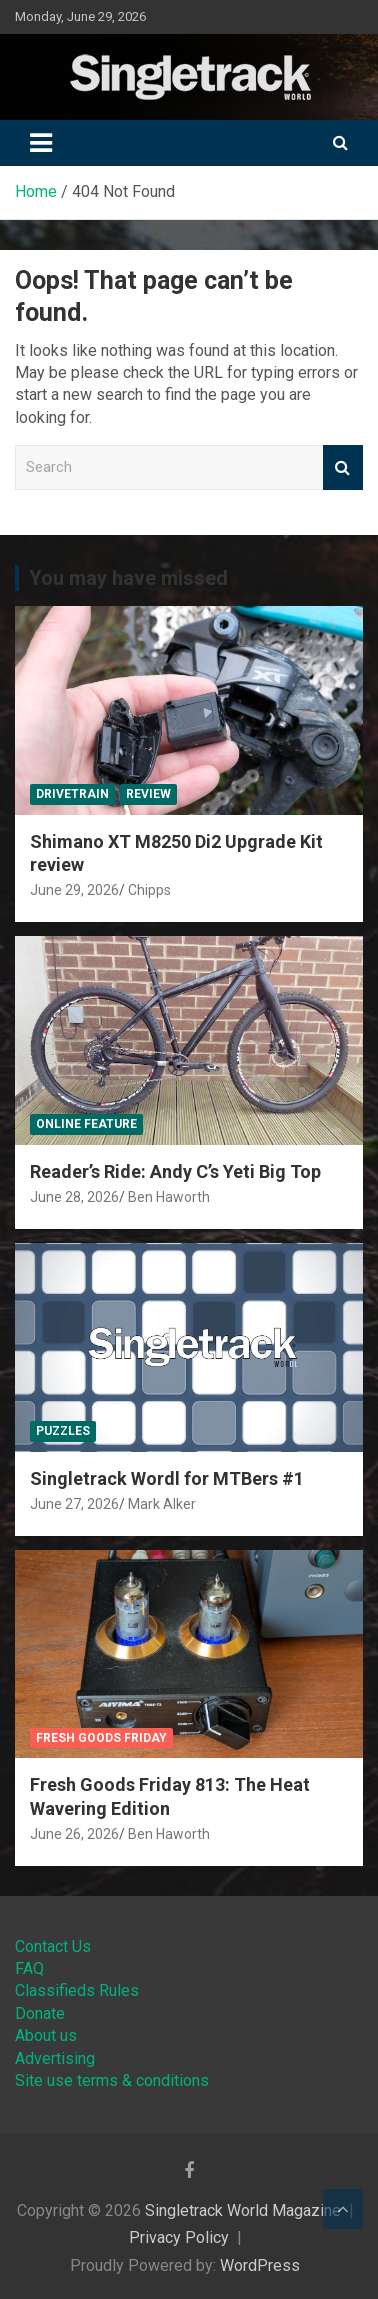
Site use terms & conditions (112, 2080)
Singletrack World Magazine (243, 2210)
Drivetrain (72, 794)
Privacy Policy (179, 2237)
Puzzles (63, 1431)
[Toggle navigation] (41, 143)
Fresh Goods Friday (101, 1738)
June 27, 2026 (74, 1504)
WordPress (260, 2265)
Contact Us (53, 1946)
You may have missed (128, 578)
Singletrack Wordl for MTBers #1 (167, 1478)
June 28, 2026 (74, 1197)
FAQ (29, 1968)
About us (46, 2035)
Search (343, 467)
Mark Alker (162, 1504)
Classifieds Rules (77, 1990)
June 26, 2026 (74, 1834)
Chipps (149, 890)
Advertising (55, 2058)
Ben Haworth (169, 1197)
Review (148, 794)
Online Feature (86, 1124)
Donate (40, 2013)
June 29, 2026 (74, 890)
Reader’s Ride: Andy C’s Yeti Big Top (175, 1171)
